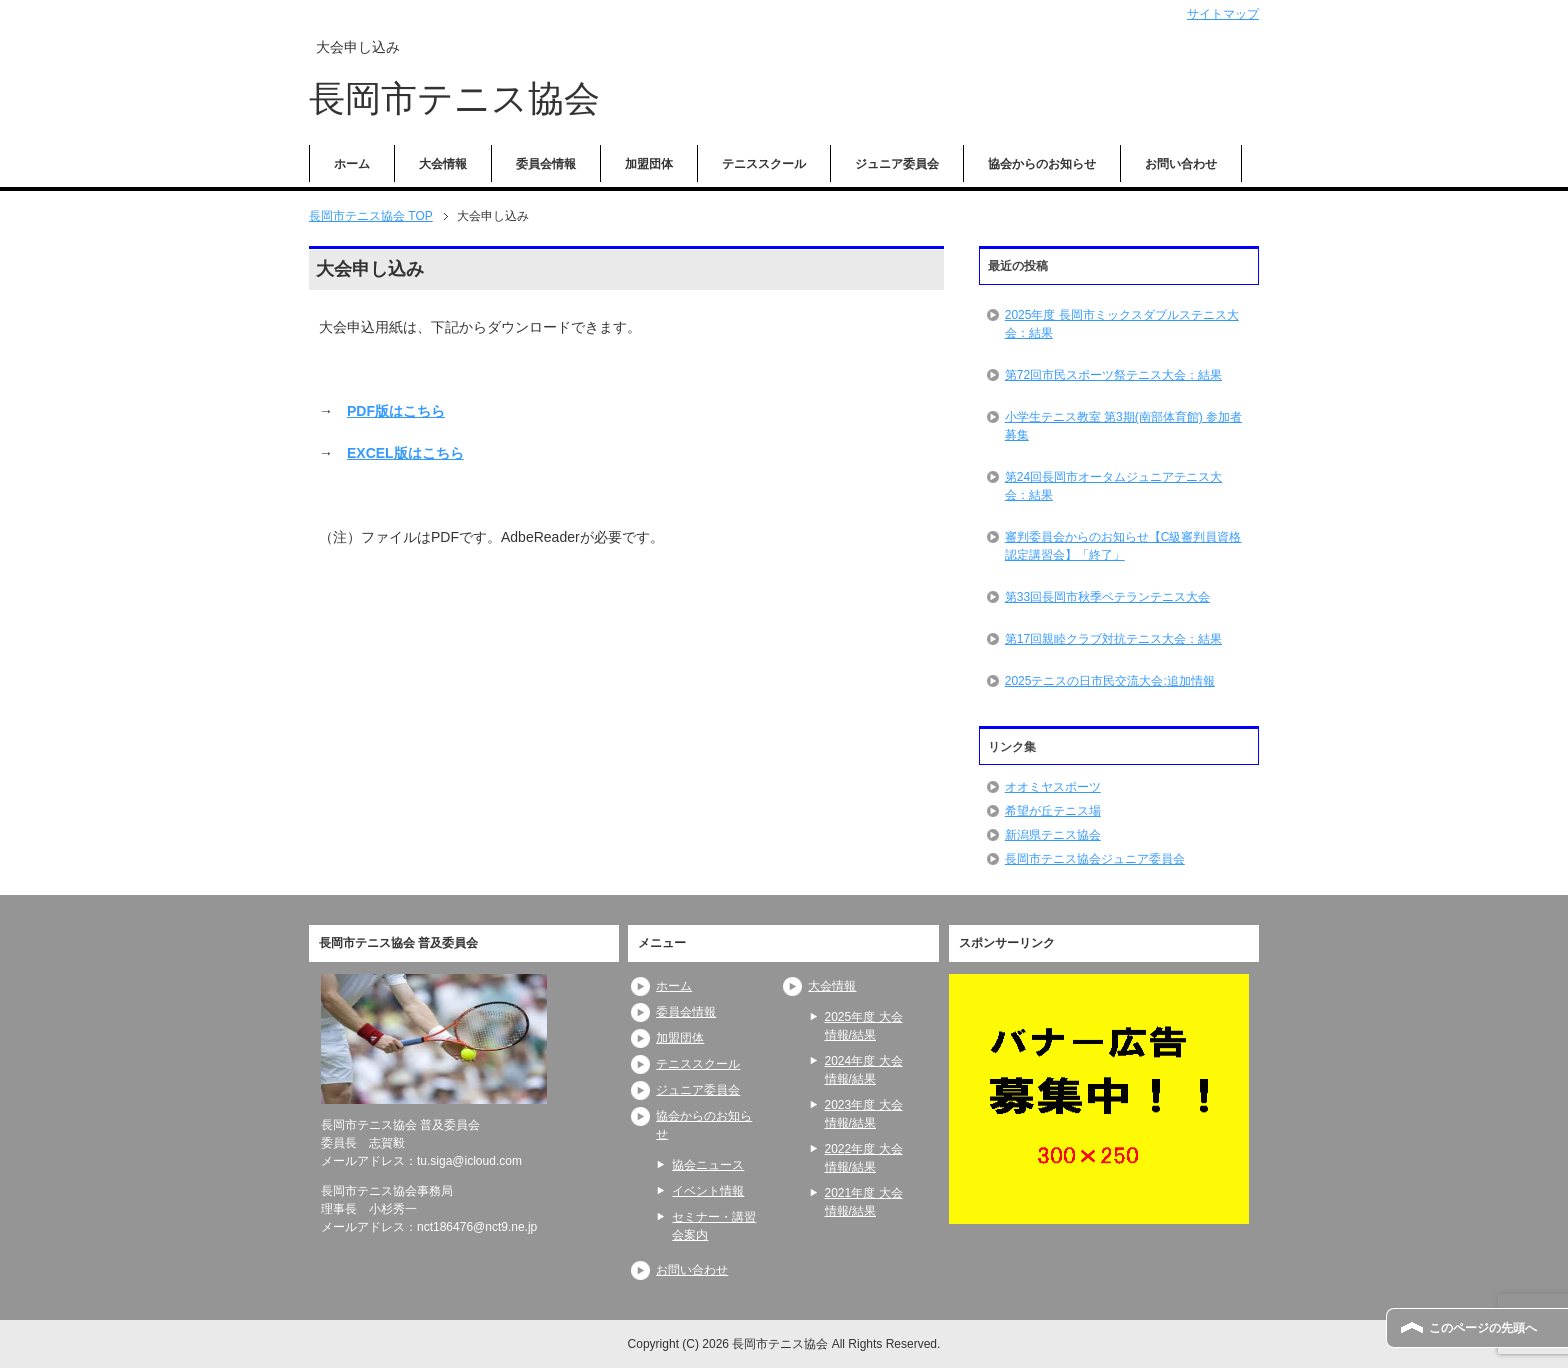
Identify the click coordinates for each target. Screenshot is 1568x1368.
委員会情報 (546, 164)
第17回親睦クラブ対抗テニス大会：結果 (1113, 639)
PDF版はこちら (396, 411)
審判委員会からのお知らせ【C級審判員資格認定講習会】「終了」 (1123, 546)
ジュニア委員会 (897, 164)
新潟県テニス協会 (1053, 835)
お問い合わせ (1181, 164)
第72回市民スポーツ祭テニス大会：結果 (1113, 375)
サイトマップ (1223, 14)
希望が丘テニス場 (1053, 811)
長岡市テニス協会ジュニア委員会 (1095, 859)
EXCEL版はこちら (405, 453)
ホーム (352, 164)
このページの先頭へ (1483, 1328)
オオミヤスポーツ (1053, 787)
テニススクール (764, 164)
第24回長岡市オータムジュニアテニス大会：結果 (1113, 486)
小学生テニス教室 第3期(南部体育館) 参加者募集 (1123, 426)
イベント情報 (708, 1191)
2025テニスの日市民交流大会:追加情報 (1110, 681)
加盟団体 (649, 164)
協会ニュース (708, 1165)
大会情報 (443, 164)
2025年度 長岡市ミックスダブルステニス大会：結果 (1122, 324)
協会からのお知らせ (1042, 164)
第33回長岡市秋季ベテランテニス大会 (1107, 597)
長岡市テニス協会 (454, 98)
